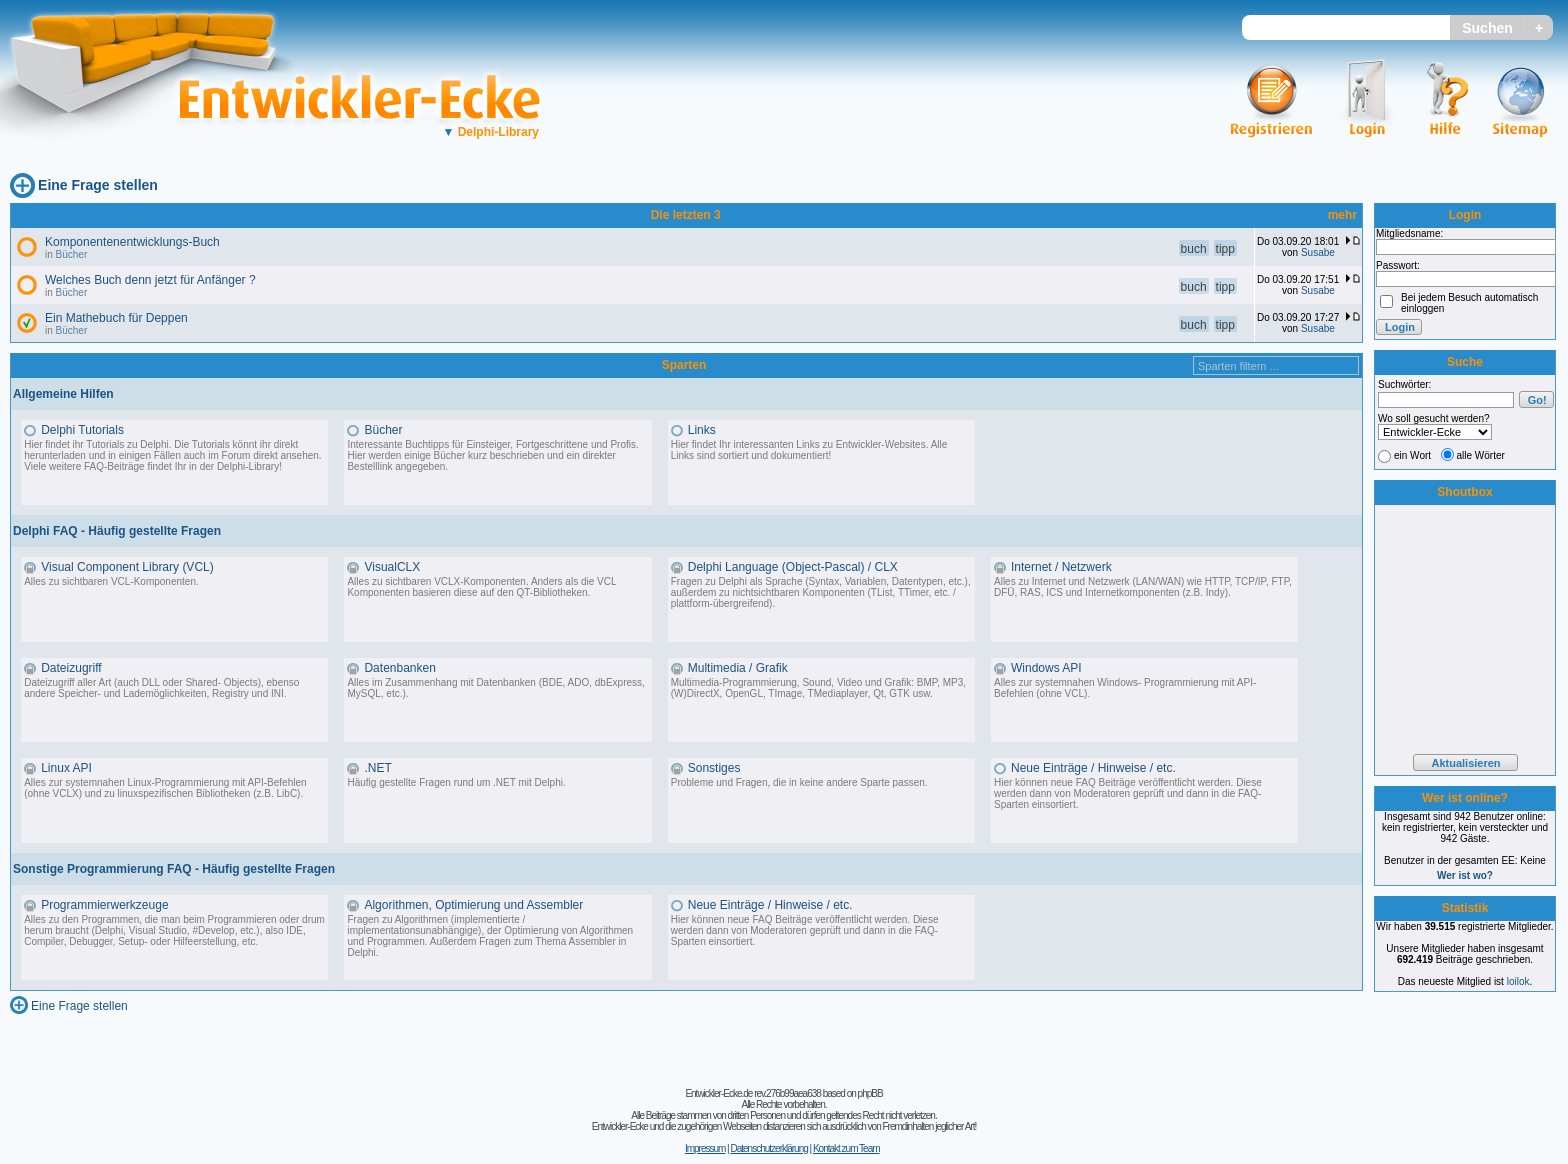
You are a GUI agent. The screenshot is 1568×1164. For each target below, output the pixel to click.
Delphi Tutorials (82, 430)
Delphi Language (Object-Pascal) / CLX (793, 567)
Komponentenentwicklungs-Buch (132, 242)
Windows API (1046, 668)
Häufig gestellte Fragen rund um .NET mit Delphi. (456, 782)
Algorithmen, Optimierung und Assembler (473, 905)
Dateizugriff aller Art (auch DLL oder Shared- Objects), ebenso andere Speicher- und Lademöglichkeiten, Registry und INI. (161, 688)
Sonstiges (714, 768)
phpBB (870, 1093)
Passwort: (1398, 265)
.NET (377, 768)
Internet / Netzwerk (1061, 567)
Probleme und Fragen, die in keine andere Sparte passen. (799, 782)
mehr (1342, 215)
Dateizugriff (71, 668)
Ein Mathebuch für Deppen (116, 318)
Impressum (705, 1148)
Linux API (66, 768)
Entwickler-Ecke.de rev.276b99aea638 (752, 1093)
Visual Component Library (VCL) (127, 567)
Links (702, 430)
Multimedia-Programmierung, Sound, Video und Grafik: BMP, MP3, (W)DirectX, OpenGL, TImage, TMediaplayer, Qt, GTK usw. (818, 688)
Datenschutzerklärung (768, 1148)
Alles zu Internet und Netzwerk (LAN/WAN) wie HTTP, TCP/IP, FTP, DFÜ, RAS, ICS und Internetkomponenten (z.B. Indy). (1143, 587)
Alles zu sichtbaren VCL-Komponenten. (111, 581)
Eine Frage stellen (98, 185)
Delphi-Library (490, 132)
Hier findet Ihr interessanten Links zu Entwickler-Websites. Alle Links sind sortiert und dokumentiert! (809, 450)
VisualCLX (392, 567)
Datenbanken (399, 668)
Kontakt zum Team (846, 1148)
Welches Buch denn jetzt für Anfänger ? (150, 280)
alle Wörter (1481, 455)
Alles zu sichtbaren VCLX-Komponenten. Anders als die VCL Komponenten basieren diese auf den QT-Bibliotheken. (481, 587)
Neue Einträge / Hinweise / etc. (1093, 768)
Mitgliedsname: (1409, 233)
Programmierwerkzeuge (104, 905)
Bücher (72, 254)
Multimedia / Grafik (738, 668)
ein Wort (1412, 455)
